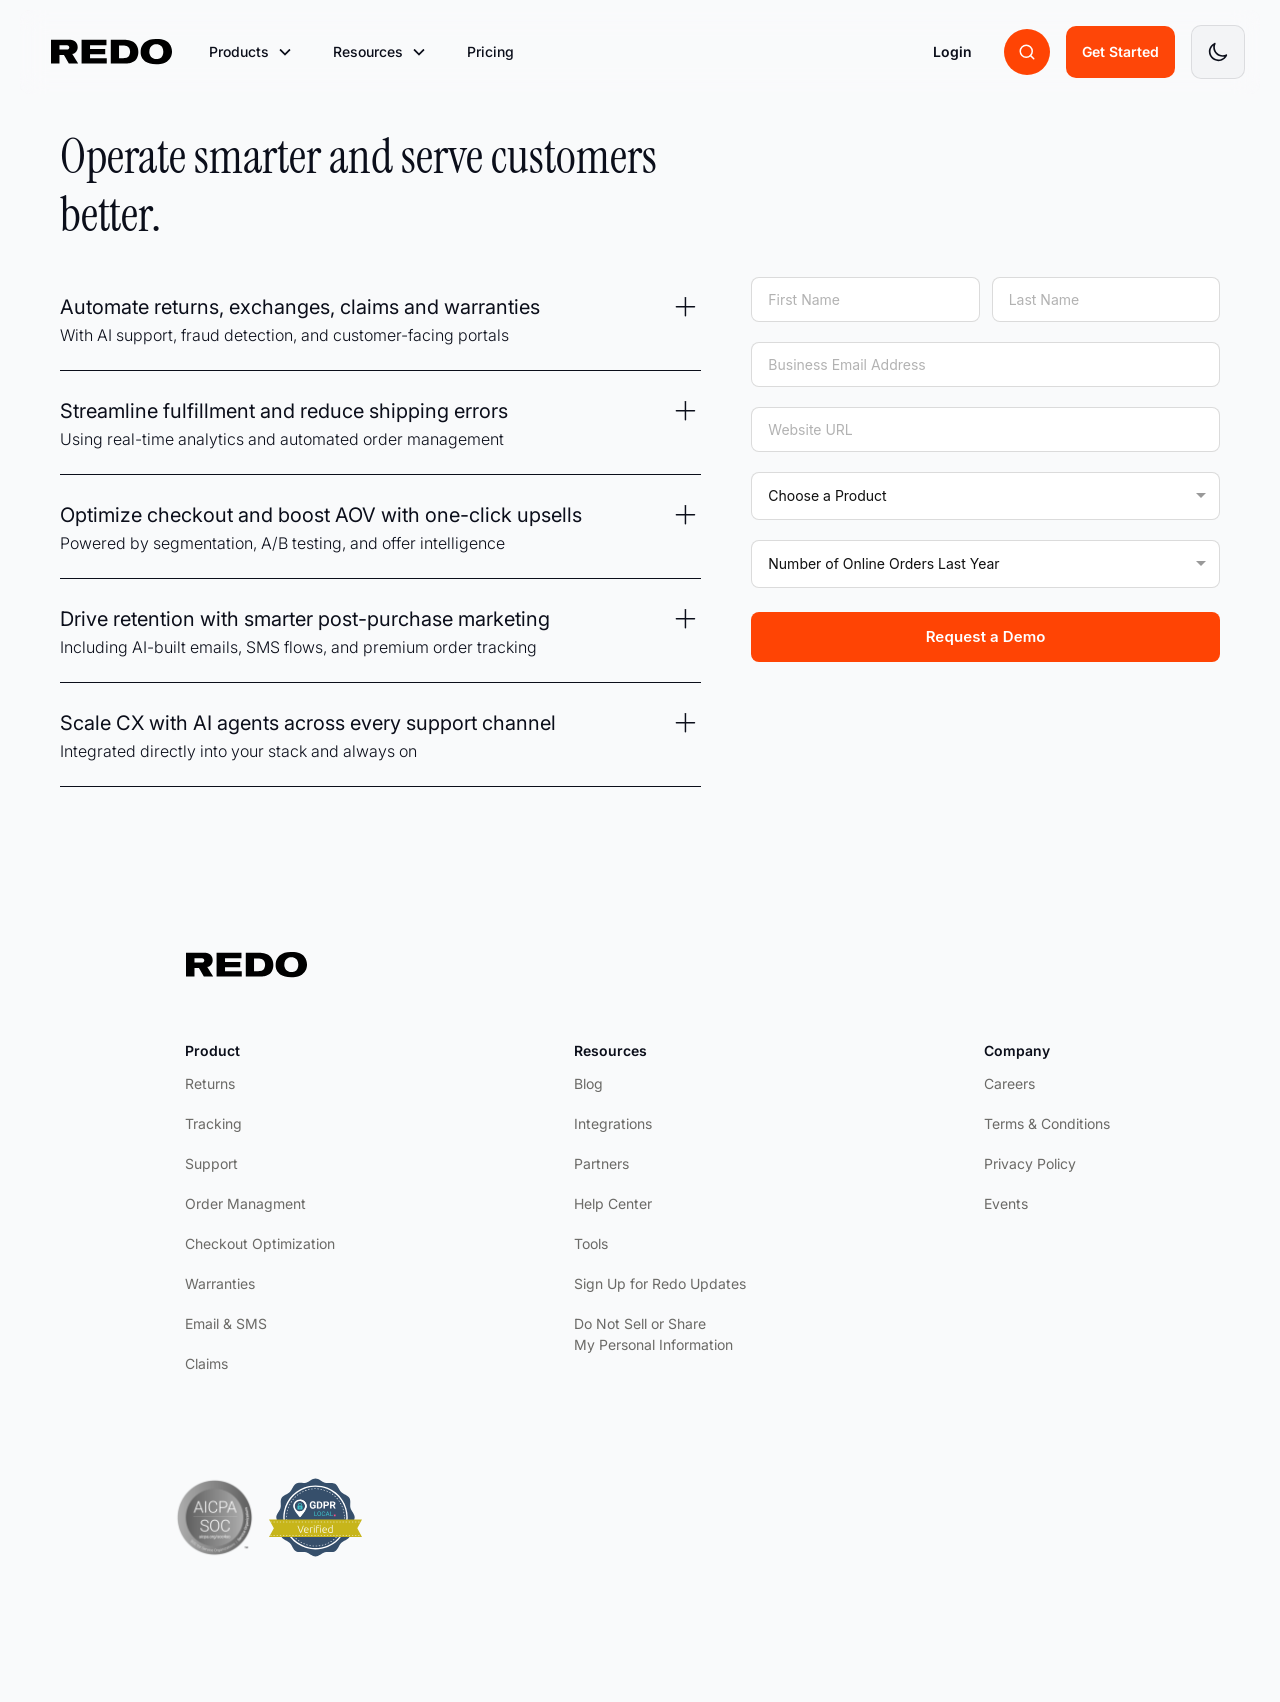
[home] (112, 52)
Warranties (220, 1283)
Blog (588, 1083)
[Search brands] (1027, 52)
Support (211, 1163)
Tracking (213, 1123)
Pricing (490, 51)
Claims (206, 1363)
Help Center (613, 1203)
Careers (1009, 1083)
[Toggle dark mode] (1218, 52)
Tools (591, 1243)
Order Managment (245, 1203)
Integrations (613, 1123)
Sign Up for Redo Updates (660, 1283)
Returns (210, 1083)
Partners (601, 1163)
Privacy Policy (1030, 1163)
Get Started (1120, 51)
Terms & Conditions (1047, 1123)
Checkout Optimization (260, 1243)
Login (952, 51)
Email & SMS (226, 1323)
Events (1006, 1203)
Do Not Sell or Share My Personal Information (653, 1334)
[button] (251, 52)
